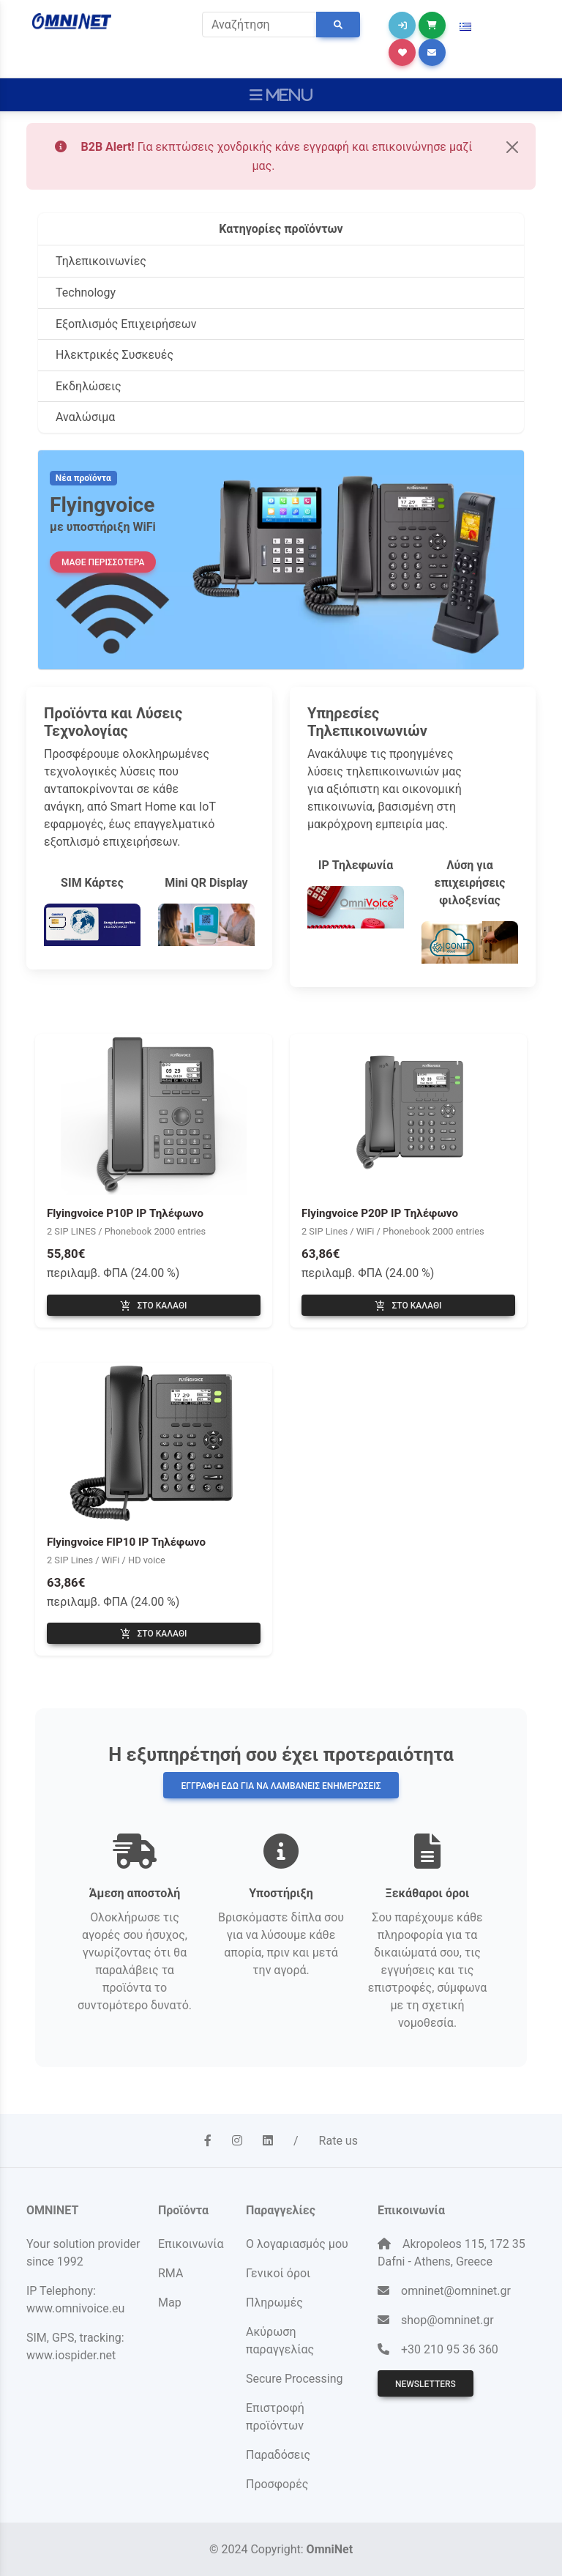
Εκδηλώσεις (88, 386)
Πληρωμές (274, 2302)
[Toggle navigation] (281, 95)
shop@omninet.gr (447, 2320)
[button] (465, 27)
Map (169, 2302)
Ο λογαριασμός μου (297, 2244)
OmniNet (330, 2549)
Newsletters (425, 2384)
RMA (170, 2273)
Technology (86, 292)
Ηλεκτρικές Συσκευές (114, 355)
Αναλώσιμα (85, 417)
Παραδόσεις (278, 2455)
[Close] (512, 147)
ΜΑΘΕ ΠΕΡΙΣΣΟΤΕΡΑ (102, 562)
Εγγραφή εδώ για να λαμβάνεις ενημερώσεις (281, 1786)
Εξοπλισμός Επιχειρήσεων (126, 324)
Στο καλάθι (153, 1306)
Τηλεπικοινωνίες (101, 261)
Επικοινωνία (191, 2244)
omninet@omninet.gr (456, 2291)
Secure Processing (294, 2379)
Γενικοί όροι (278, 2273)
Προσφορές (277, 2484)
